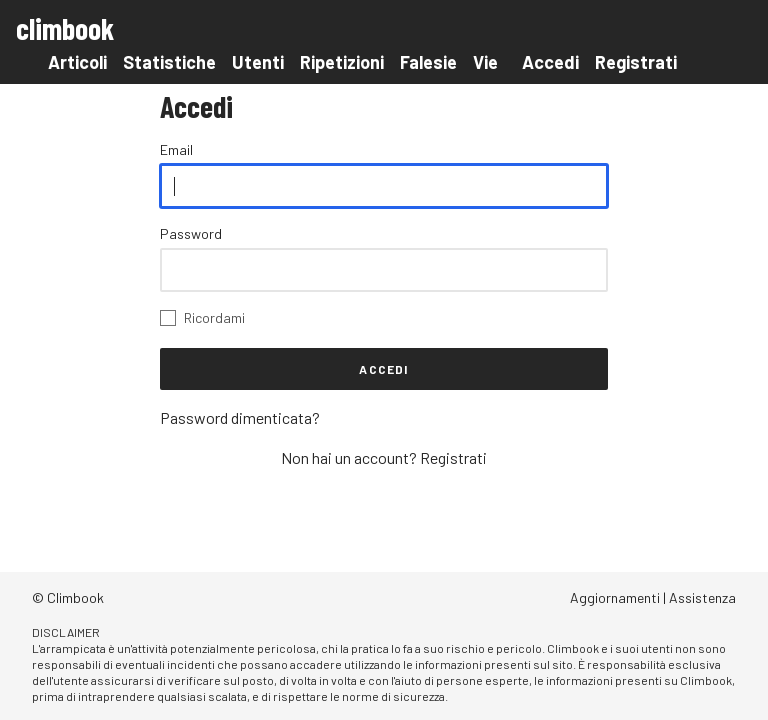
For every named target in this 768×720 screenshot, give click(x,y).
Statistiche (169, 62)
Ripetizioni (342, 62)
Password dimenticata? (240, 417)
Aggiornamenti (615, 597)
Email (176, 149)
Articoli (77, 62)
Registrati (636, 62)
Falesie (428, 62)
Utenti (258, 62)
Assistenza (702, 597)
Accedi (550, 62)
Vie (485, 62)
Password (191, 233)
